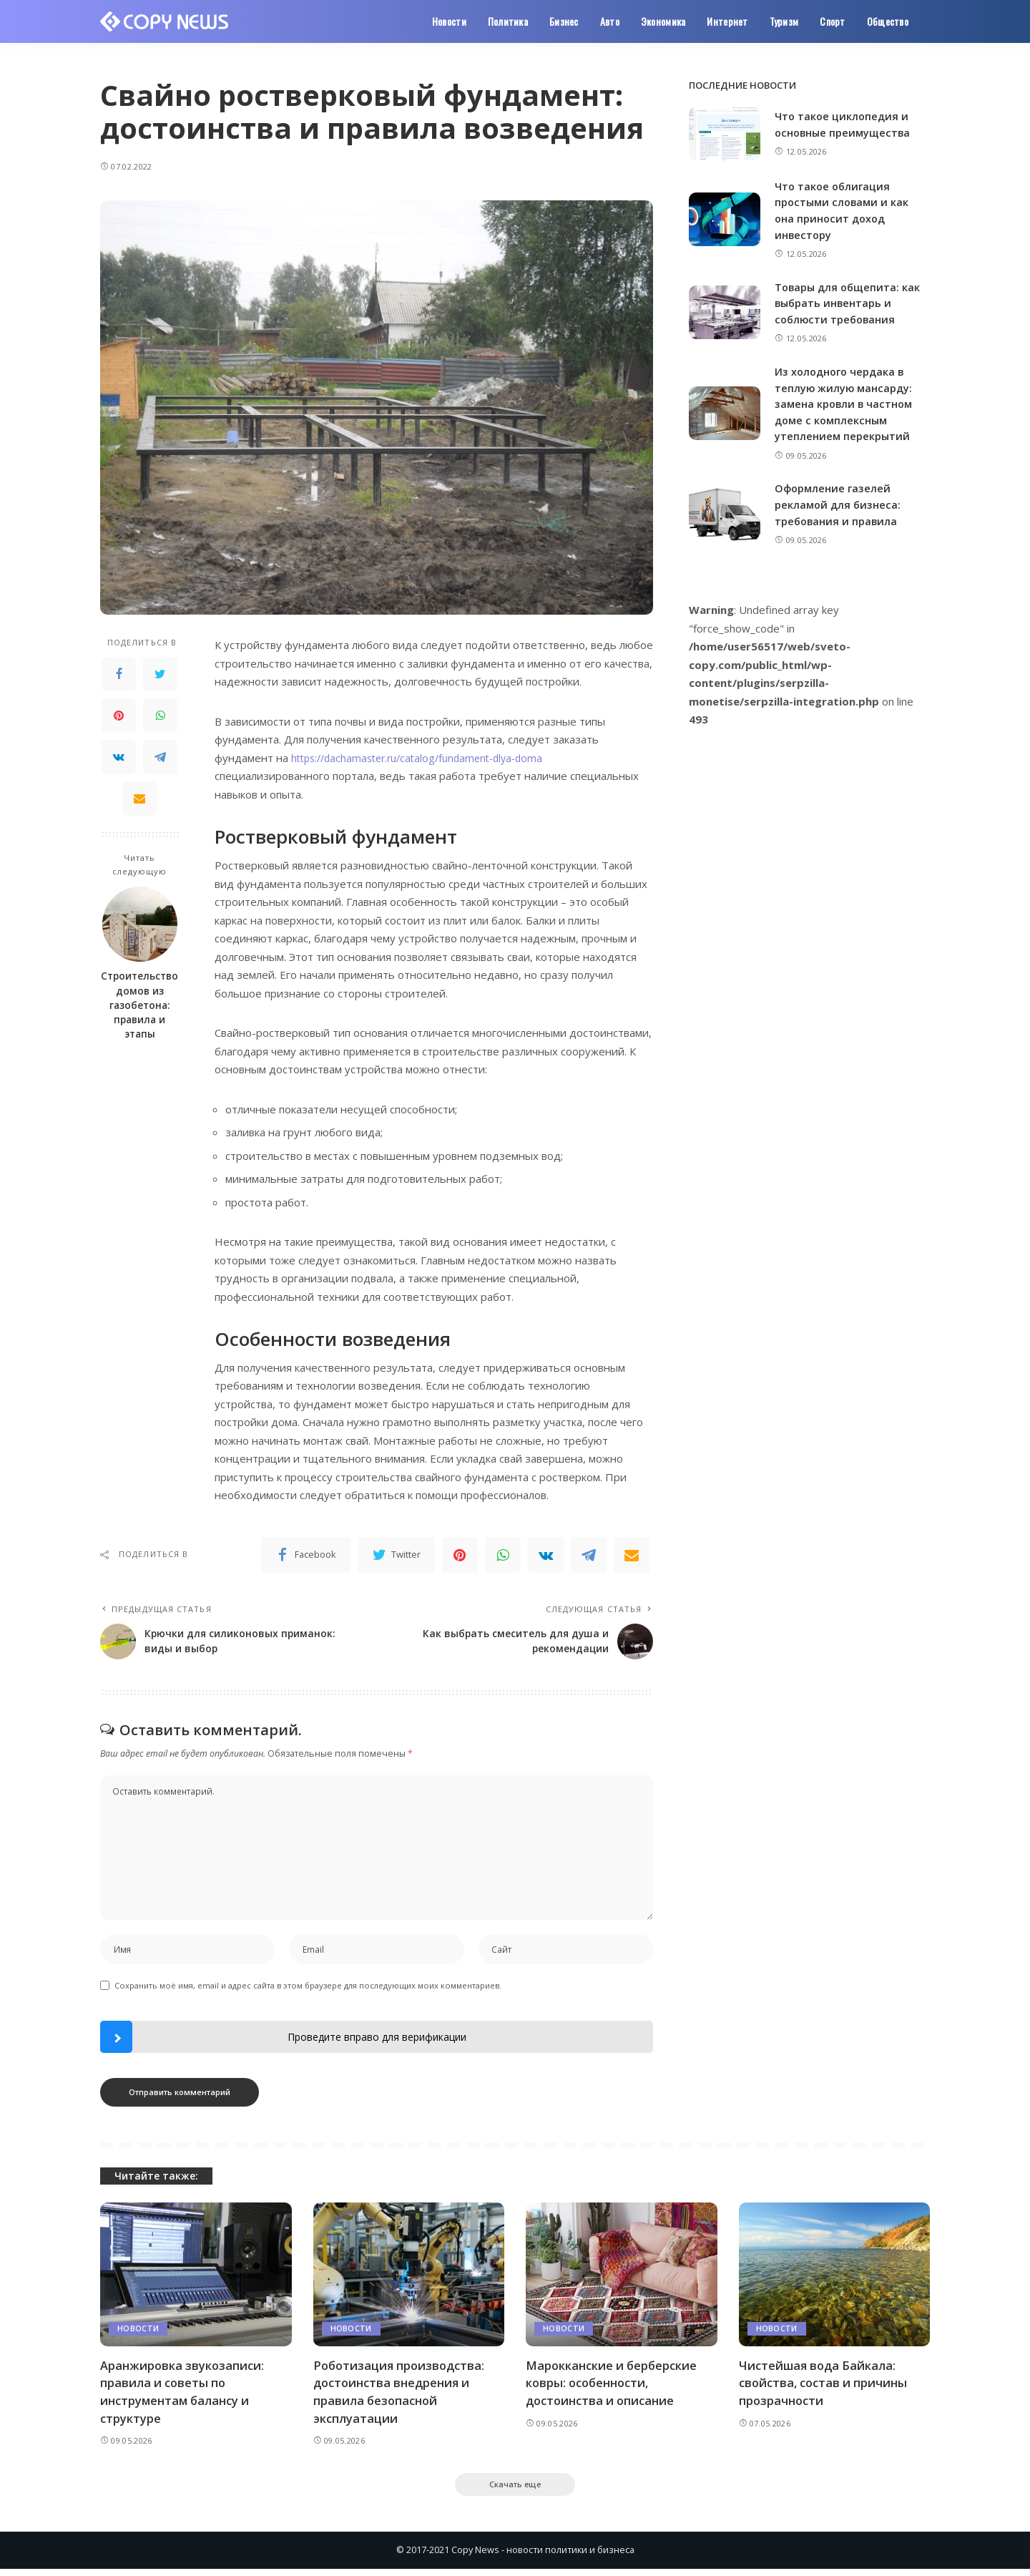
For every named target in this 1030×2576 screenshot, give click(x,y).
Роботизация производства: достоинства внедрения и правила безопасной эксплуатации (402, 2396)
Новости (138, 2333)
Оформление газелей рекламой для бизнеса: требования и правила (839, 504)
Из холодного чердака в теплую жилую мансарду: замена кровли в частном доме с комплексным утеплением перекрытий (845, 403)
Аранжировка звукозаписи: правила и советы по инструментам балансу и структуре (183, 2396)
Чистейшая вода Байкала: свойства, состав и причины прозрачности (825, 2387)
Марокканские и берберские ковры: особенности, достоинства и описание (613, 2387)
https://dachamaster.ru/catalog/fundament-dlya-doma (425, 758)
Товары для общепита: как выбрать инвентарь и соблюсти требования (849, 302)
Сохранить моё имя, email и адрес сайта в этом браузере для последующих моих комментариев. (307, 1989)
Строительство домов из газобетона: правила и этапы (139, 1005)
